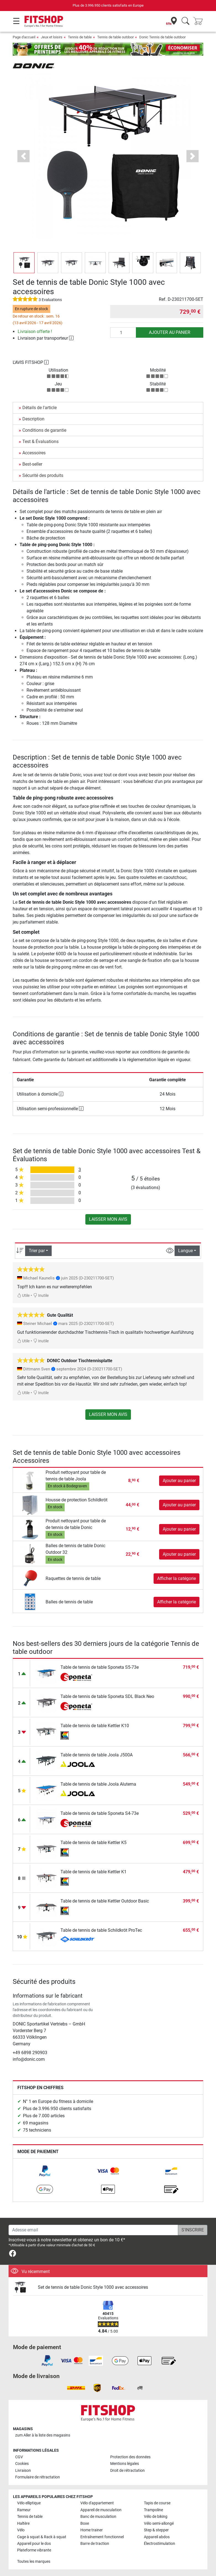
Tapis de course (157, 2503)
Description (33, 419)
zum (42, 2435)
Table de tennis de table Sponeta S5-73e (99, 1667)
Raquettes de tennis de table (73, 1578)
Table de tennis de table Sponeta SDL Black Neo (107, 1696)
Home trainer (91, 2530)
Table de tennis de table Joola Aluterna (98, 1784)
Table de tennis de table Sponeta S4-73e (99, 1813)
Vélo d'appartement (97, 2503)
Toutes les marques (33, 2561)
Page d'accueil (24, 37)
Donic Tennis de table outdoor (162, 37)
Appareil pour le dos (34, 2543)
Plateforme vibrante (34, 2550)
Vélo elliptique (29, 2503)
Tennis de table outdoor (115, 37)
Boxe (84, 2523)
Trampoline (153, 2510)
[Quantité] (123, 332)
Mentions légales (124, 2463)
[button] (23, 156)
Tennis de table (80, 37)
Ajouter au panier (169, 332)
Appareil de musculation (101, 2510)
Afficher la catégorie (176, 1578)
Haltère (23, 2523)
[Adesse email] (93, 2230)
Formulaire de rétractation (37, 2477)
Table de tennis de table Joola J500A (96, 1754)
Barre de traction (94, 2543)
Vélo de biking (155, 2516)
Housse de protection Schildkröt (76, 1499)
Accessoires (34, 452)
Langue (185, 1250)
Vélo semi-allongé (159, 2523)
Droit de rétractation (127, 2470)
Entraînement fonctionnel (102, 2537)
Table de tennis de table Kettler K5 (93, 1842)
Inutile (41, 1295)
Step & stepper (156, 2530)
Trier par (37, 1250)
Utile (23, 1295)
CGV (19, 2457)
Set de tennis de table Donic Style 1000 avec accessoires (93, 2287)
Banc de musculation (98, 2516)
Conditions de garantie (44, 430)
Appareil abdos (157, 2537)
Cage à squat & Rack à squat (41, 2537)
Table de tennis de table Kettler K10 (94, 1725)
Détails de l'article (39, 407)
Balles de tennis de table (69, 1601)
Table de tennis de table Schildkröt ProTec (101, 1930)
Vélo (21, 2530)
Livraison (23, 2470)
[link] (45, 2171)
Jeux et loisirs (51, 37)
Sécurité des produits (42, 475)
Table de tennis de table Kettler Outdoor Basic (104, 1901)
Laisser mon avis (108, 1219)
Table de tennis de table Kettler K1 (93, 1871)
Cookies (22, 2463)
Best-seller (32, 464)
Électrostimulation (159, 2543)
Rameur (24, 2510)
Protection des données (130, 2457)
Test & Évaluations (40, 441)
